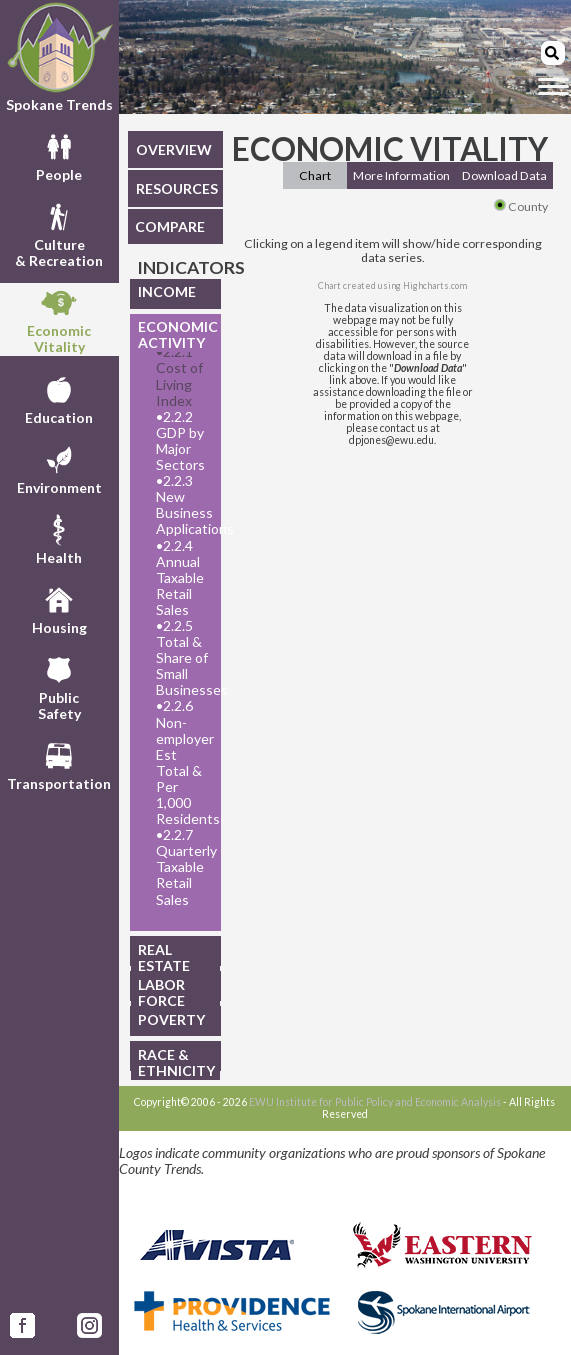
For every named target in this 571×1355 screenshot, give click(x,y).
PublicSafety (59, 686)
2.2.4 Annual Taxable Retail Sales (180, 578)
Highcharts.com (435, 285)
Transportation (59, 764)
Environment (59, 468)
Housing (59, 608)
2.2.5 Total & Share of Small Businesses (183, 658)
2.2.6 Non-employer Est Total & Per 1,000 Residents (183, 762)
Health (59, 538)
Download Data (504, 175)
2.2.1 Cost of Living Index (179, 376)
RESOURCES (177, 188)
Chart (315, 175)
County (521, 206)
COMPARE (170, 226)
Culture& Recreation (59, 233)
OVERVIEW (174, 149)
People (59, 155)
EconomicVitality (59, 319)
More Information (401, 175)
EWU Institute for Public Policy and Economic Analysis (375, 1102)
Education (59, 398)
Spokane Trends (59, 57)
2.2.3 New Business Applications (183, 505)
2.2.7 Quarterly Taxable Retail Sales (183, 867)
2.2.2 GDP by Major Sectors (180, 441)
